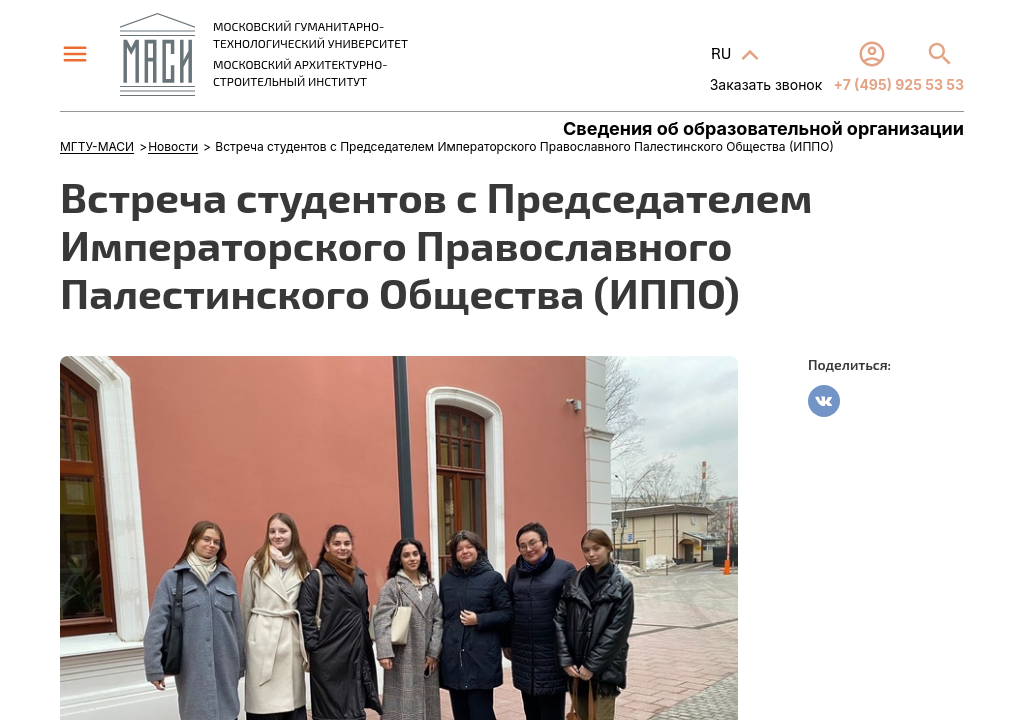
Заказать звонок (766, 84)
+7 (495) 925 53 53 (897, 84)
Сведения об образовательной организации (763, 129)
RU (723, 52)
